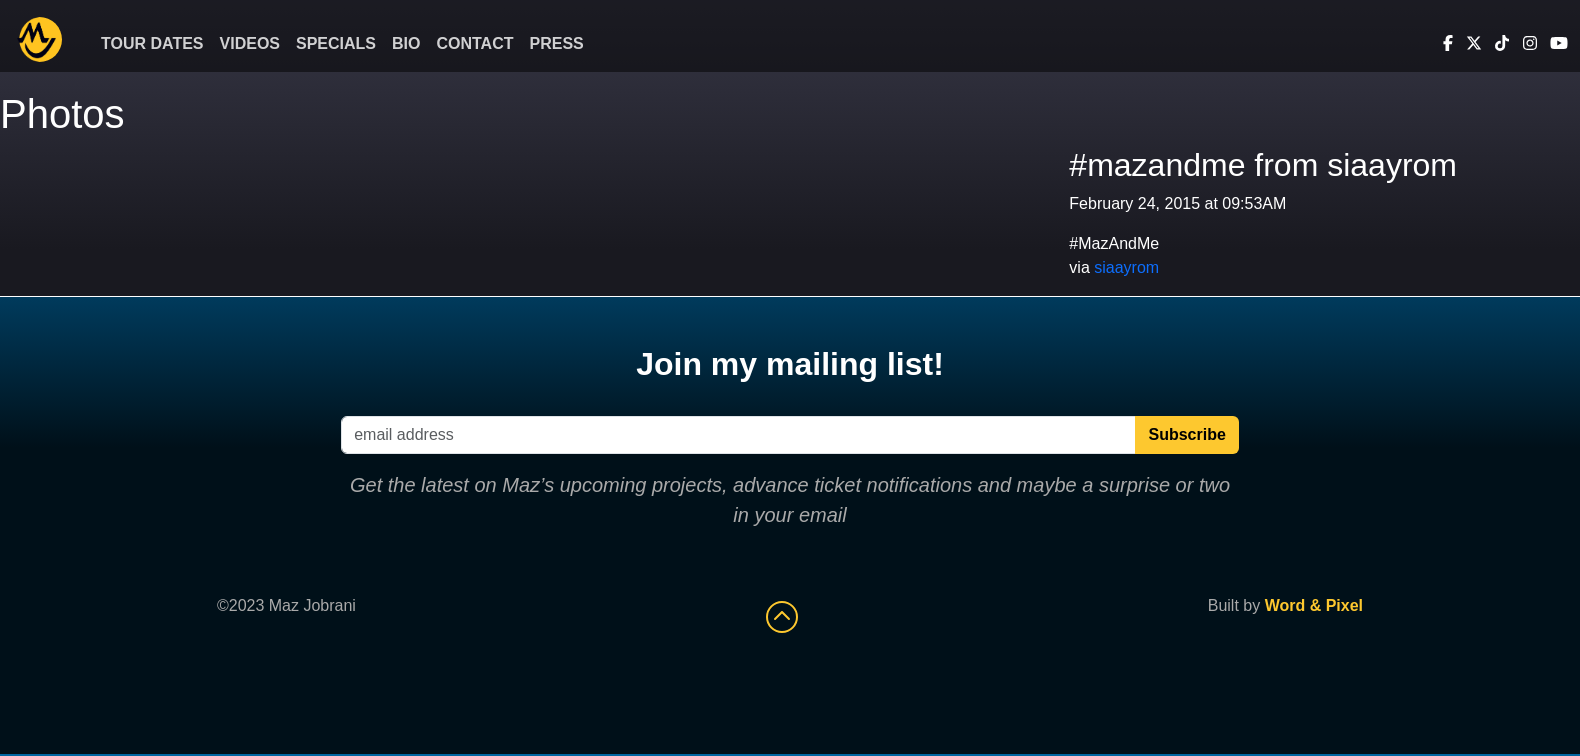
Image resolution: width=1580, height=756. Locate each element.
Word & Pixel (1314, 605)
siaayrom (1126, 267)
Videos (250, 43)
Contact (474, 43)
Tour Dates (152, 43)
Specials (336, 43)
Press (557, 43)
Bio (406, 43)
